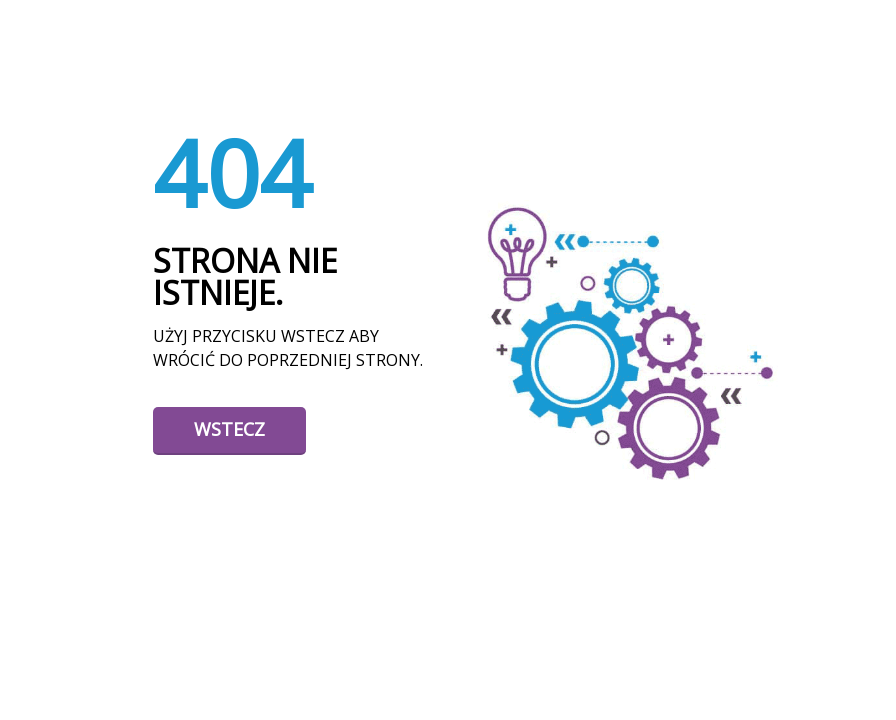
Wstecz (229, 429)
